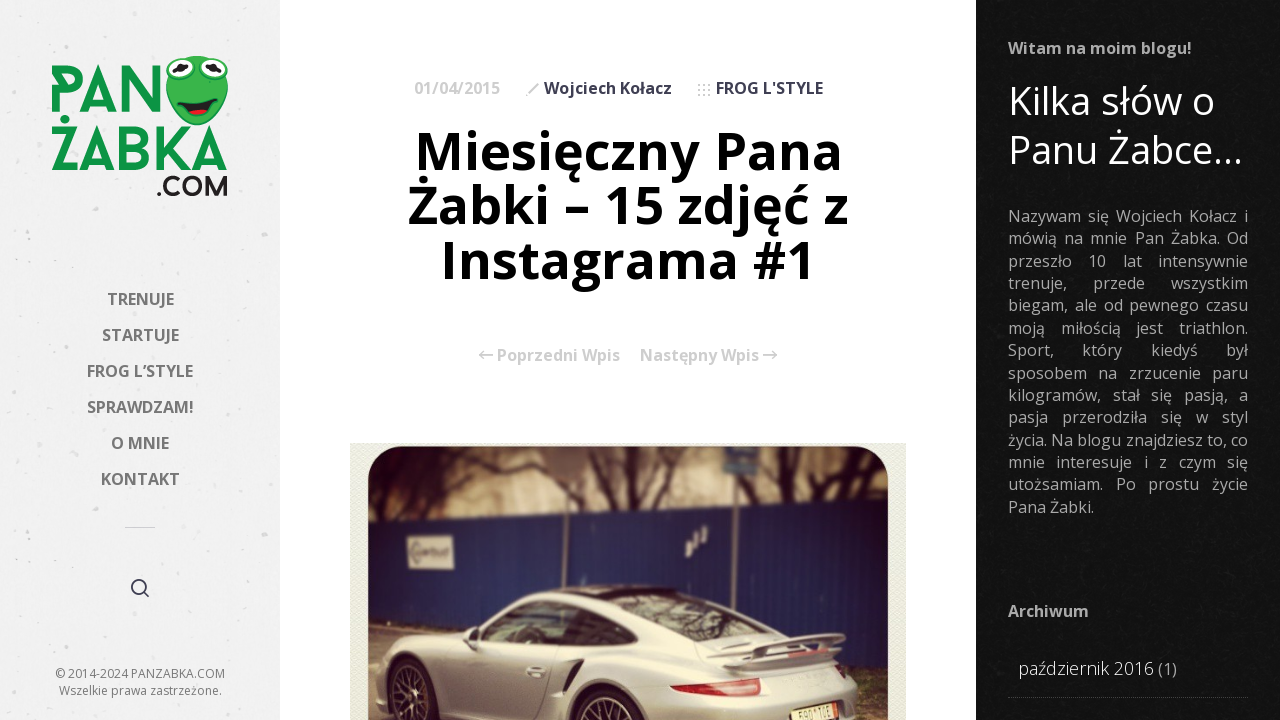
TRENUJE (140, 299)
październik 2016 (1086, 668)
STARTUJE (140, 335)
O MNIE (140, 443)
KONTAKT (140, 479)
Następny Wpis (708, 355)
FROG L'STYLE (769, 88)
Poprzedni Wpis (549, 355)
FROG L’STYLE (140, 371)
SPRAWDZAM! (140, 407)
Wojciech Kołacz (608, 88)
